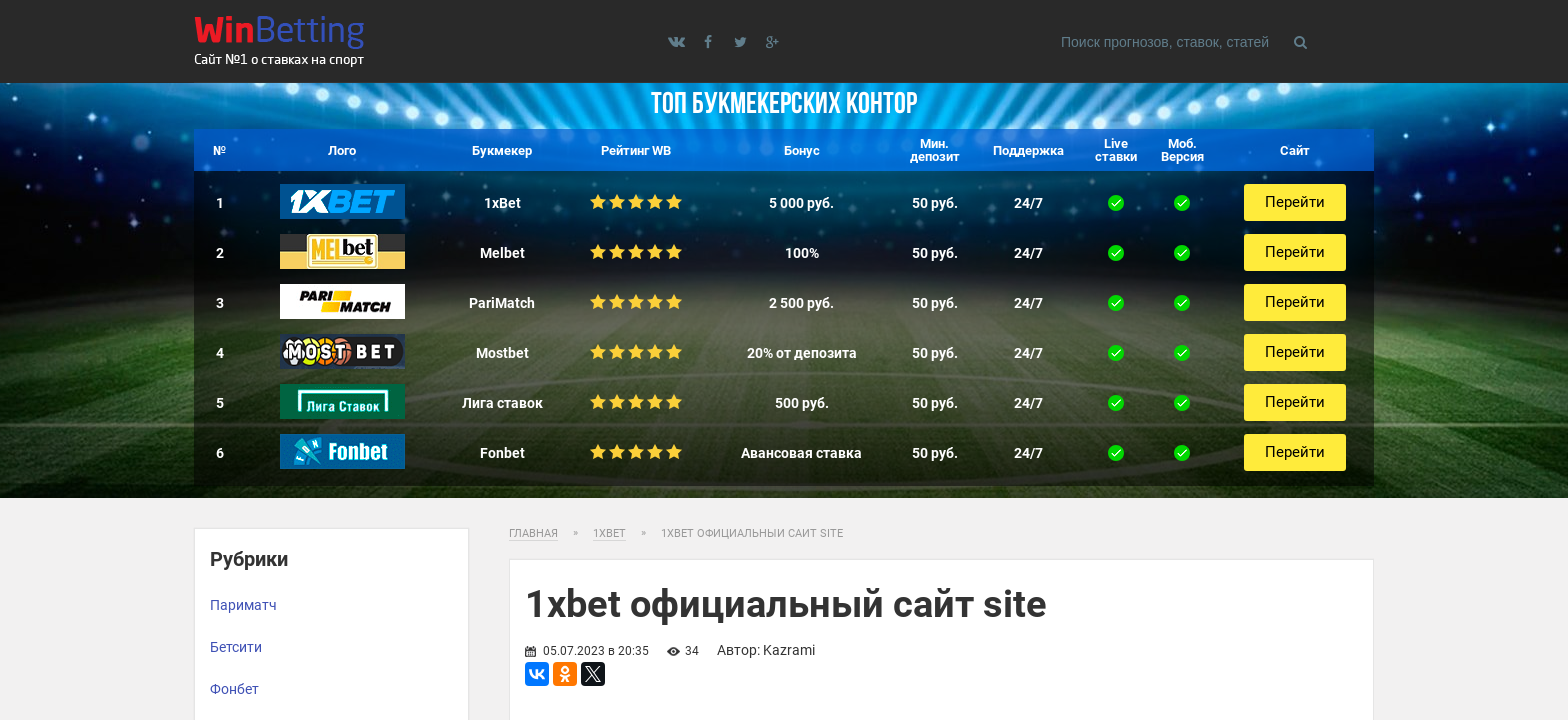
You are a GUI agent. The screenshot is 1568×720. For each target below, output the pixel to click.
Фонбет (234, 689)
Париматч (243, 605)
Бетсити (236, 647)
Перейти (1295, 202)
